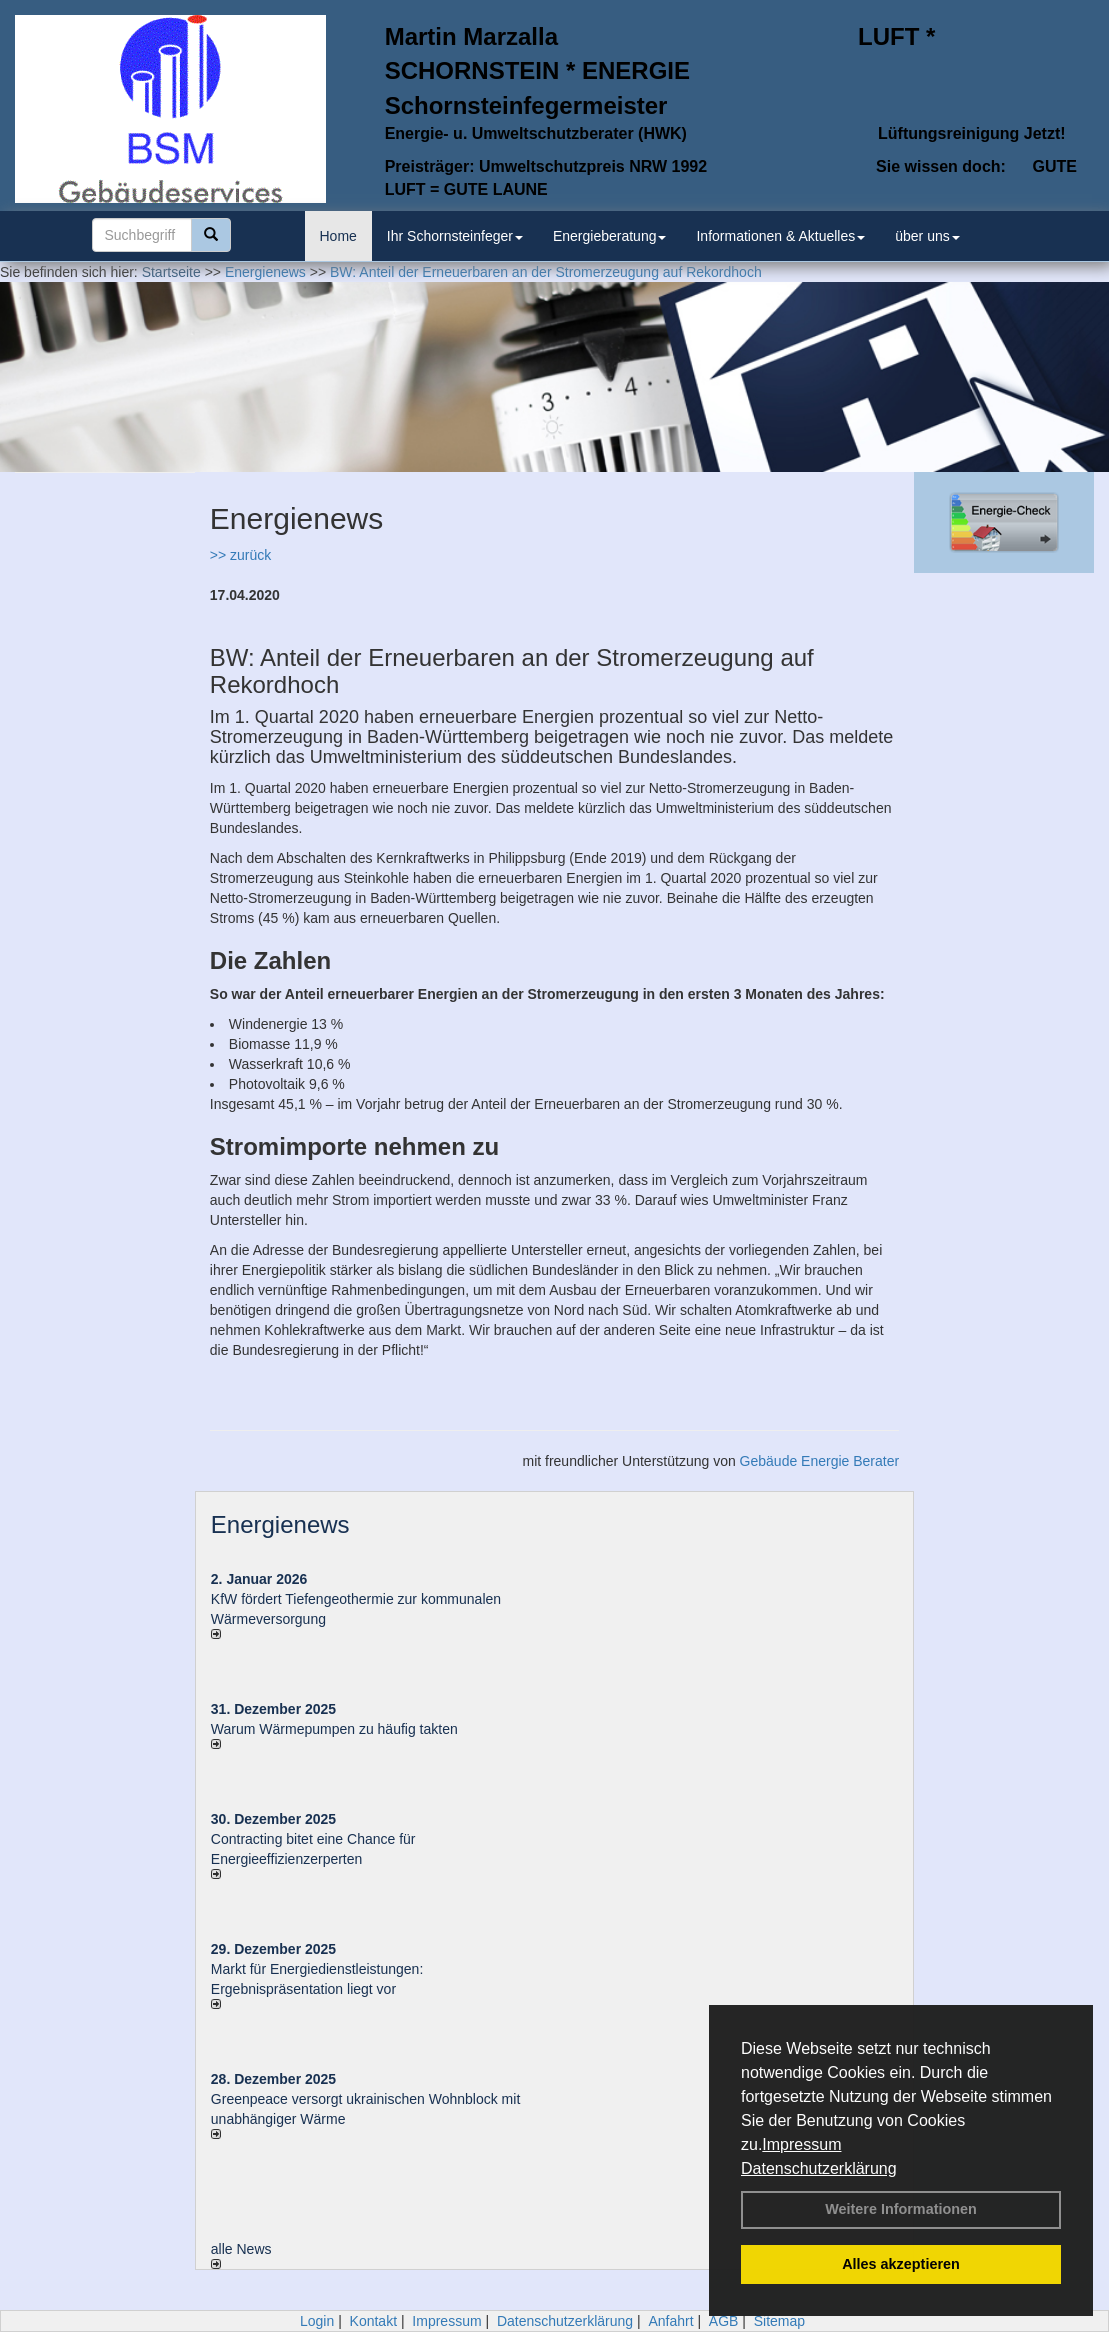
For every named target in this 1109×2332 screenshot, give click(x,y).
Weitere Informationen (901, 2209)
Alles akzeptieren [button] (901, 2264)
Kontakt (373, 2321)
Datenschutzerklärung (819, 2168)
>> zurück (240, 555)
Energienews (280, 1524)
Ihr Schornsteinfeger (455, 236)
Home (338, 236)
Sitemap (779, 2321)
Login (317, 2321)
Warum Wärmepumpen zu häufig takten (334, 1729)
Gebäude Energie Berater (820, 1461)
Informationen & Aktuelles (780, 236)
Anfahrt (670, 2321)
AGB (724, 2321)
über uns (927, 236)
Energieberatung (610, 236)
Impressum (801, 2144)
